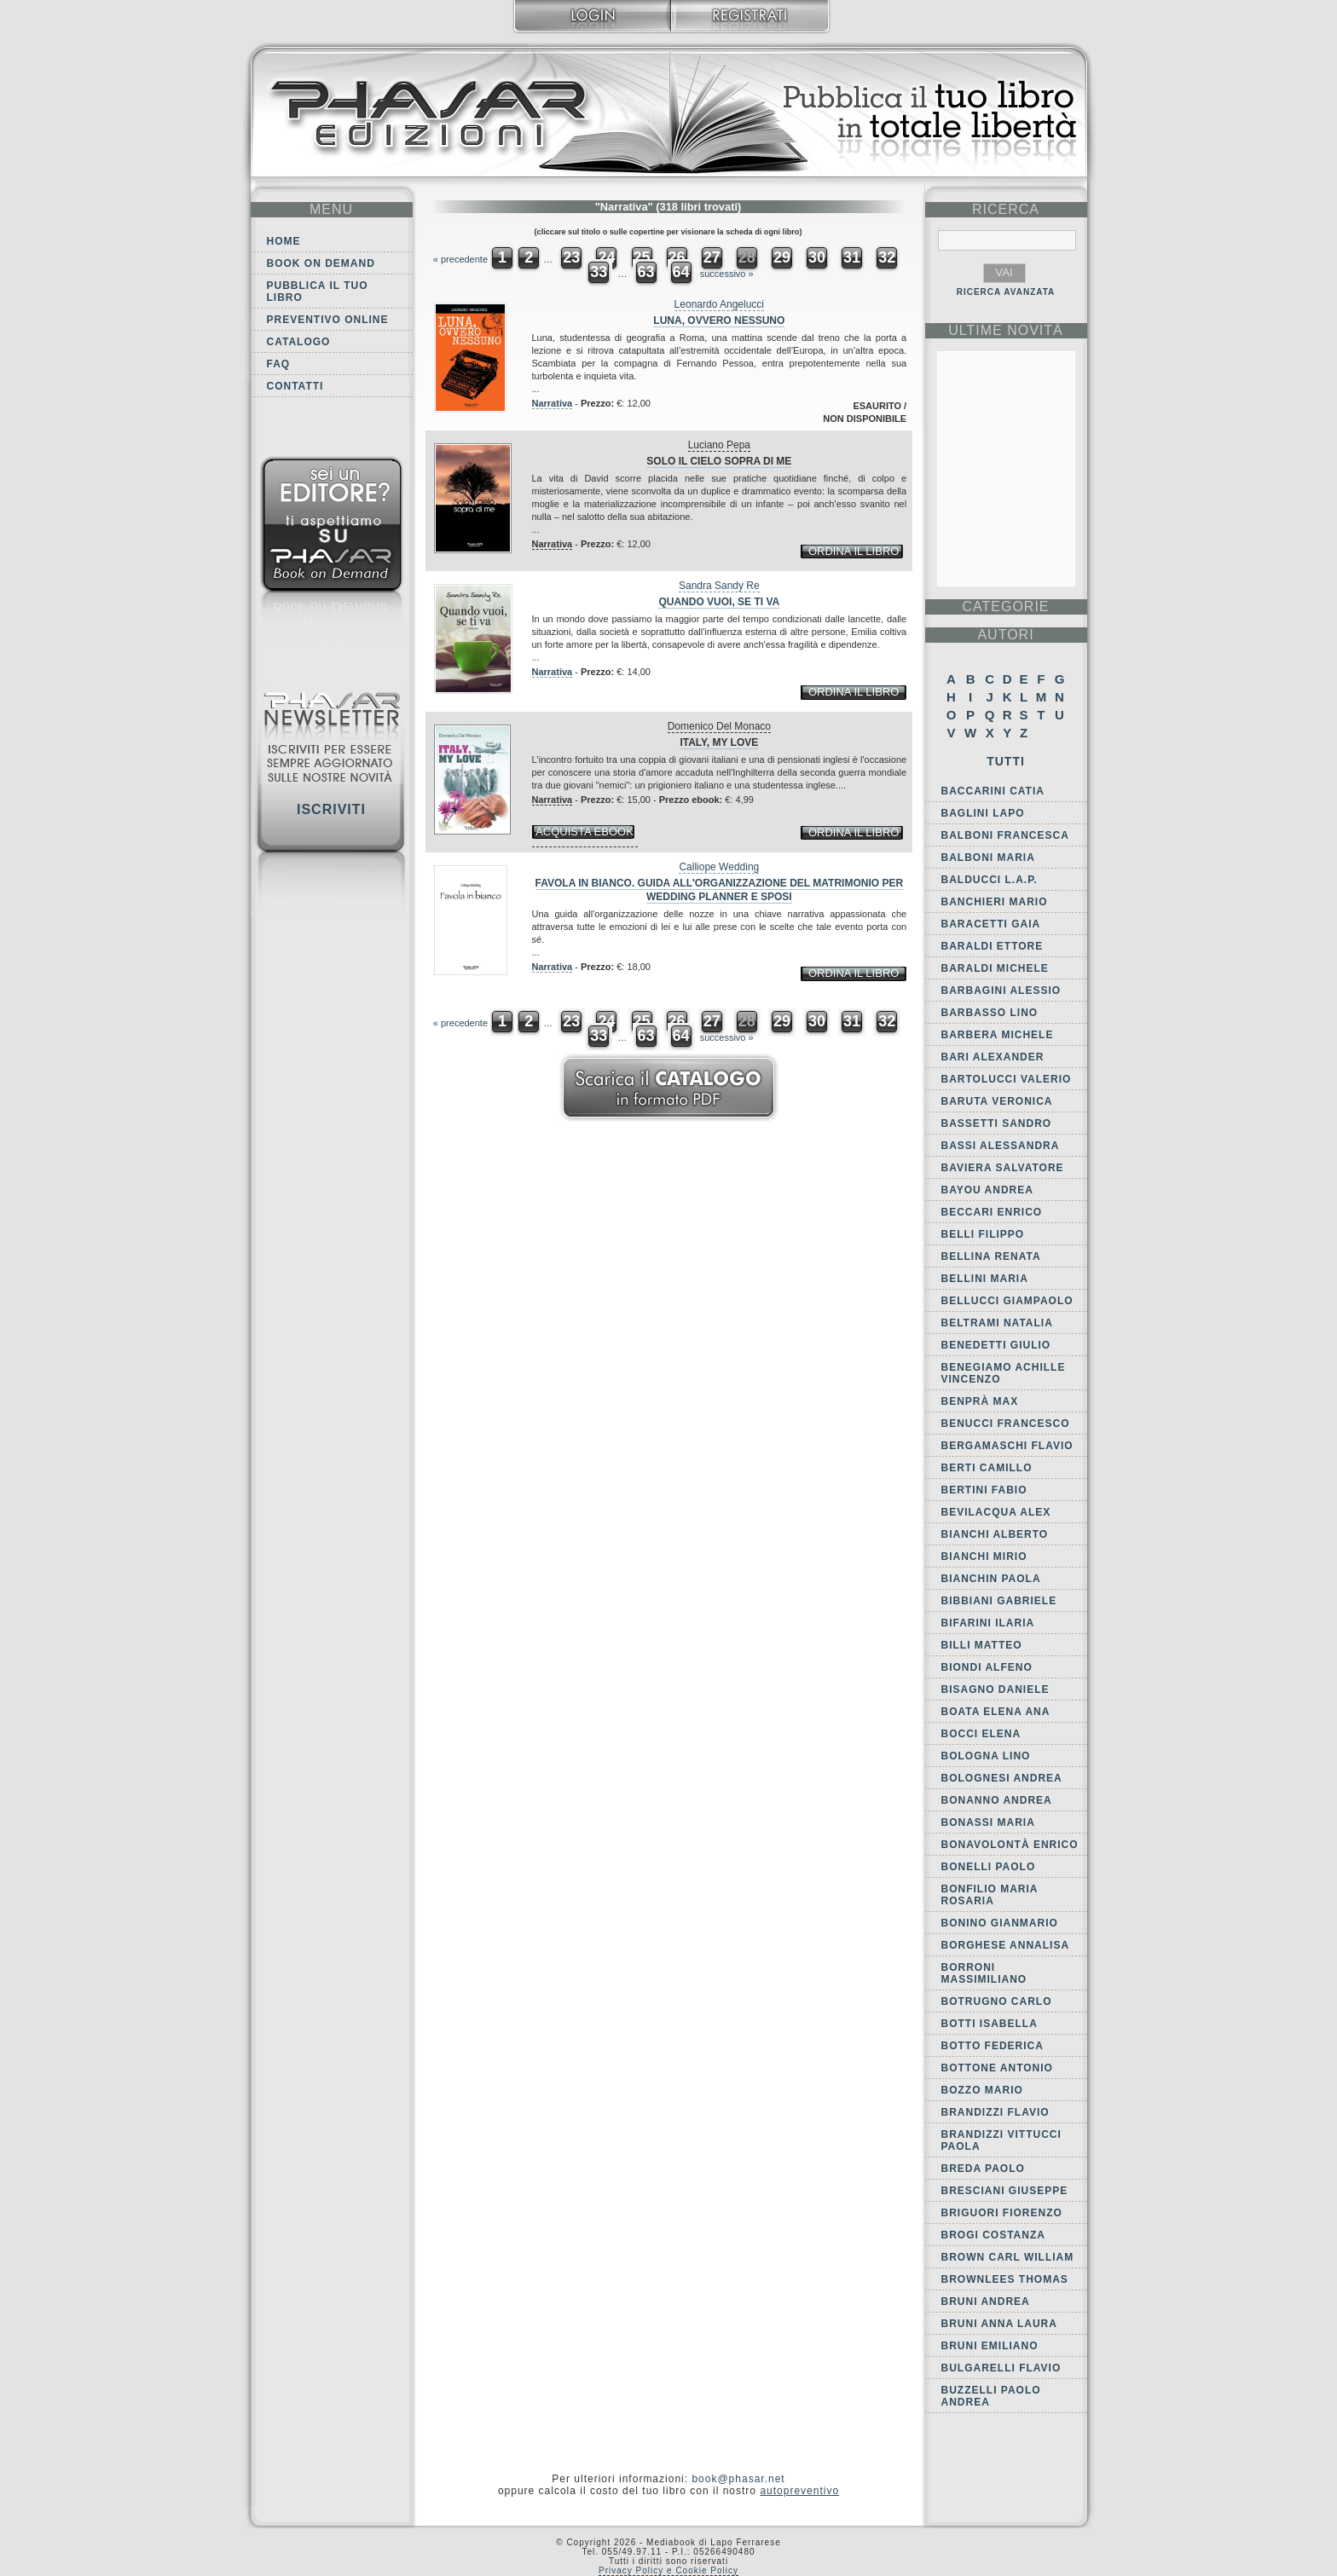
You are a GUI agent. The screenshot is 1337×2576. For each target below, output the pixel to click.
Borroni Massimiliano (984, 1973)
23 (571, 257)
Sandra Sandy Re (719, 586)
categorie (1005, 606)
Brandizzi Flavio (995, 2112)
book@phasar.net (738, 2479)
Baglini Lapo (983, 813)
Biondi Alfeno (987, 1667)
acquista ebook (584, 831)
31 (851, 257)
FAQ (279, 364)
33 (598, 271)
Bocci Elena (981, 1734)
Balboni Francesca (1005, 835)
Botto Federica (992, 2046)
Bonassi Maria (988, 1822)
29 (781, 257)
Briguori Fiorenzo (1001, 2213)
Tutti (1006, 761)
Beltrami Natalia (997, 1323)
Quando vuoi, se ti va (718, 602)
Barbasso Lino (990, 1013)
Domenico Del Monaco (719, 726)
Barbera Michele (997, 1035)
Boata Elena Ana (995, 1712)
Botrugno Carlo (996, 2001)
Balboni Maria (988, 857)
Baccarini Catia (993, 791)
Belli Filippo (983, 1234)
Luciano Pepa (719, 445)
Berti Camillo (987, 1468)
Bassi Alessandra (1000, 1146)
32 (886, 257)
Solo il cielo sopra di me (718, 461)
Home (284, 241)
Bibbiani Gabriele (999, 1601)
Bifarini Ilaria (988, 1623)
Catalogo (299, 342)
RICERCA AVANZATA (1006, 292)
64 (681, 271)
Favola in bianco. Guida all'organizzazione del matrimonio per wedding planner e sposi (719, 890)
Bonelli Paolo (988, 1867)
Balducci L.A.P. (989, 880)
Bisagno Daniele (995, 1689)
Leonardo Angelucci (719, 304)
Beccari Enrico (992, 1212)
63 (645, 271)
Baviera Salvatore (1002, 1168)
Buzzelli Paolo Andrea (991, 2396)
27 (712, 257)
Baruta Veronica (997, 1101)
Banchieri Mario (994, 902)
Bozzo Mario (982, 2090)
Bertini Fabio (984, 1490)
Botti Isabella (989, 2024)
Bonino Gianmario (999, 1923)
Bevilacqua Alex (996, 1512)
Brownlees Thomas (1004, 2279)
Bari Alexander (993, 1057)
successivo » (727, 274)
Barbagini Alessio (1001, 990)
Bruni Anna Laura (999, 2324)
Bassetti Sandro (996, 1123)
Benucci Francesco (1005, 1424)
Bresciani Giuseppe (1004, 2191)
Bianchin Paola (991, 1579)
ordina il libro (853, 551)
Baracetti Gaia (991, 924)
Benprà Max (980, 1401)
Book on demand (321, 263)
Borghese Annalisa (1005, 1945)
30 (816, 257)
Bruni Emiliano (990, 2346)
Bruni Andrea (985, 2301)
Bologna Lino (986, 1756)
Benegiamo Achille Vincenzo (1003, 1373)
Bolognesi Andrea (1001, 1778)
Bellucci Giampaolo (1007, 1301)
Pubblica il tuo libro (317, 291)
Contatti (295, 386)
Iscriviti (331, 809)
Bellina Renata (991, 1256)
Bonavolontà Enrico (1010, 1845)
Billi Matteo (981, 1645)
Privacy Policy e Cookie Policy (668, 2570)
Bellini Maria (984, 1279)
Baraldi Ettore (992, 946)
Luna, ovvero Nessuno (718, 320)
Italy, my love (719, 742)
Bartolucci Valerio (1006, 1079)
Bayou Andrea (987, 1190)
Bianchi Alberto (995, 1534)
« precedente (460, 259)
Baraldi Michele (995, 968)
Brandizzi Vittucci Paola (1001, 2140)
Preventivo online (328, 320)
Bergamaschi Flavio (1007, 1446)
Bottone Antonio (997, 2068)
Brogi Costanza (993, 2235)
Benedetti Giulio (996, 1345)
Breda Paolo (983, 2169)
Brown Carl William (1007, 2257)
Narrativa (552, 403)
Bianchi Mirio (984, 1556)
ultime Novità (1005, 330)
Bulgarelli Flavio (1001, 2368)
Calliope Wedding (719, 867)
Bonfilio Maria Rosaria (990, 1895)
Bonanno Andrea (996, 1800)
